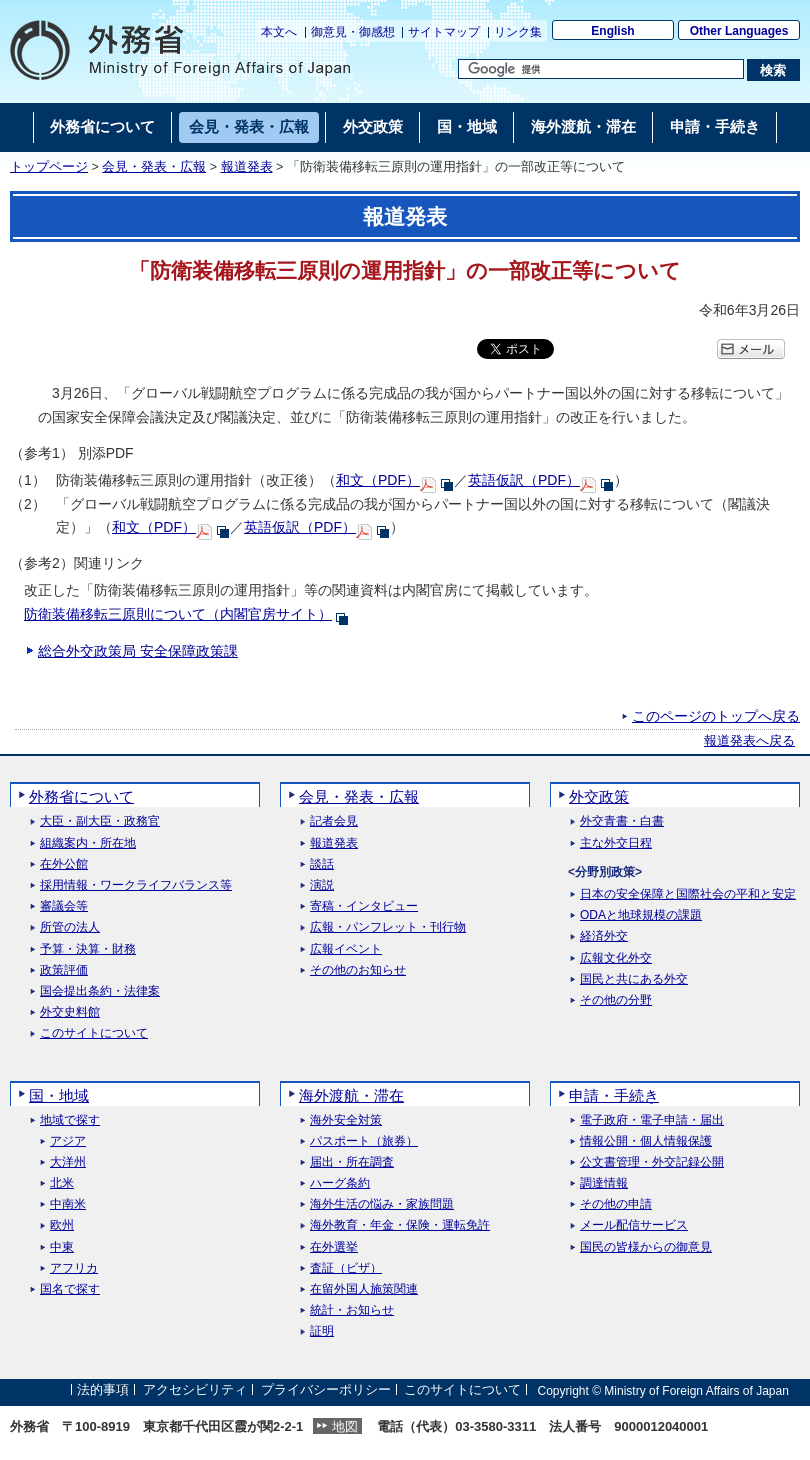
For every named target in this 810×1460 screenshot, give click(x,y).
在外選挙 (334, 1247)
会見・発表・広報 (154, 167)
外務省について (81, 796)
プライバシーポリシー (326, 1390)
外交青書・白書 (622, 821)
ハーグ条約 (340, 1183)
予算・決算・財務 (88, 949)
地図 (345, 1426)
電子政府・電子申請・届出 (652, 1120)
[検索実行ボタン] (773, 70)
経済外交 (604, 936)
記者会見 (334, 821)
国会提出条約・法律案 (100, 991)
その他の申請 (616, 1204)
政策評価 (64, 970)
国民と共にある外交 (634, 979)
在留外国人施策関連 (364, 1289)
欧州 (62, 1225)
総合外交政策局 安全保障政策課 (138, 651)
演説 (322, 885)
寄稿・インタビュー (364, 906)
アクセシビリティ (195, 1390)
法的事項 (103, 1390)
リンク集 (518, 32)
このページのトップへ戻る (716, 716)
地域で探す (70, 1120)
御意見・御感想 (353, 32)
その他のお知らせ (358, 970)
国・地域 (59, 1095)
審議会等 (64, 906)
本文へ (279, 32)
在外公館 (64, 864)
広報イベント (346, 949)
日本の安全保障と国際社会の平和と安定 (688, 894)
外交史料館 (70, 1012)
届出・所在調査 (352, 1162)
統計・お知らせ (352, 1310)
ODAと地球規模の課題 (641, 915)
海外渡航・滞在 (351, 1095)
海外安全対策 (346, 1120)
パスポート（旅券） (364, 1141)
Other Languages (739, 31)
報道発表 (247, 167)
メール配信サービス (634, 1225)
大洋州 (68, 1162)
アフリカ (74, 1268)
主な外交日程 (616, 843)
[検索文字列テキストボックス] (601, 69)
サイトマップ (444, 32)
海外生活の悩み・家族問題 (382, 1204)
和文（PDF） (378, 480)
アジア (68, 1141)
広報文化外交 (616, 958)
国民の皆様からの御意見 (646, 1247)
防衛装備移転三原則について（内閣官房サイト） (178, 614)
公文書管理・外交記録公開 (652, 1162)
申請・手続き (614, 1095)
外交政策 (599, 796)
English (612, 31)
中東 (62, 1247)
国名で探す (70, 1289)
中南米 (68, 1204)
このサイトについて (94, 1033)
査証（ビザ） (346, 1268)
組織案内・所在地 (88, 843)
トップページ (49, 167)
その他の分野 (616, 1000)
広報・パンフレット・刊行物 (388, 927)
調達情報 (604, 1183)
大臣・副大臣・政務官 (100, 821)
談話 (322, 864)
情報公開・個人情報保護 (646, 1141)
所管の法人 (70, 927)
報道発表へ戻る (749, 741)
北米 (62, 1183)
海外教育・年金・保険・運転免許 (400, 1225)
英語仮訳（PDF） (524, 480)
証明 (322, 1331)
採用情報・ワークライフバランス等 (136, 885)
